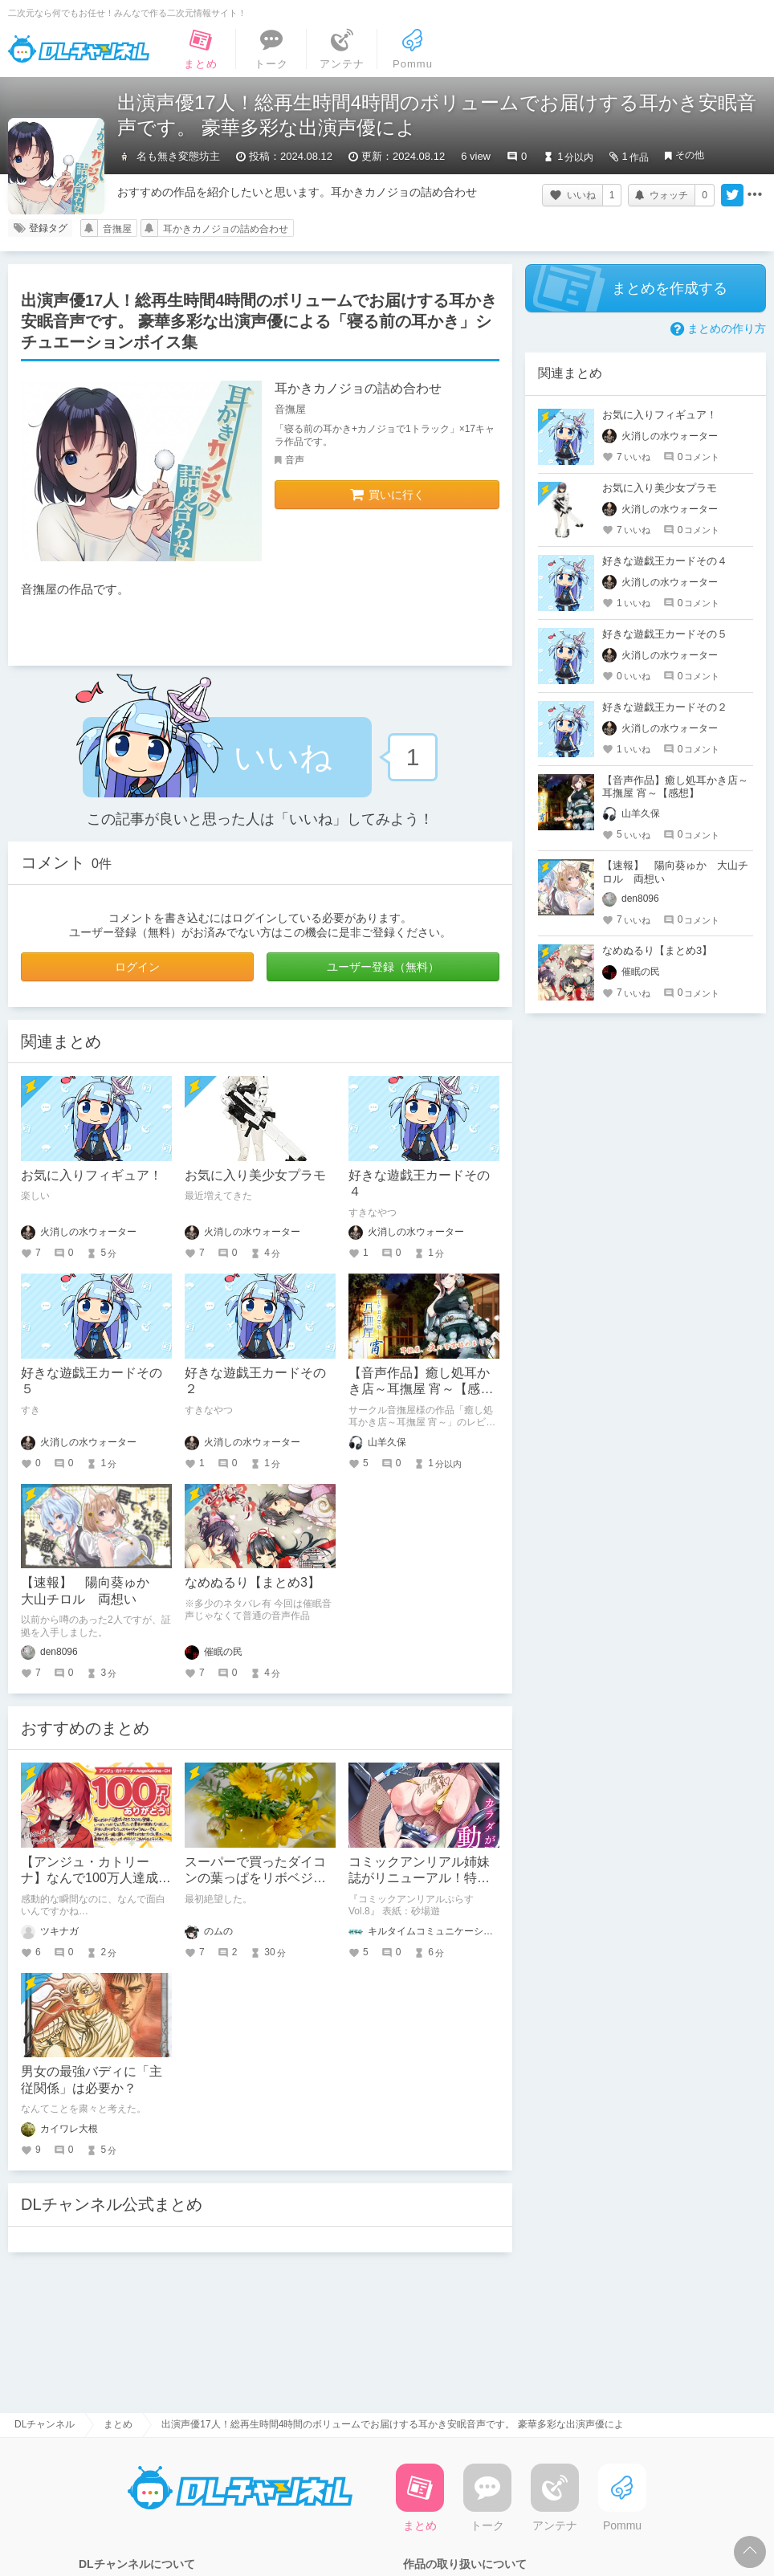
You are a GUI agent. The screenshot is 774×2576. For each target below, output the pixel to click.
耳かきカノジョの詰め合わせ (225, 228)
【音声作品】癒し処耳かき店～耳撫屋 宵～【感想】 (419, 1389)
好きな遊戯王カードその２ (664, 707)
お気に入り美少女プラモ (255, 1175)
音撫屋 (117, 228)
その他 (689, 155)
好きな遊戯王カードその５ (664, 634)
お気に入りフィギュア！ (91, 1175)
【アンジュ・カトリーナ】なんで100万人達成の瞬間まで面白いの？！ (96, 1878)
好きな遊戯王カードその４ (664, 561)
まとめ (118, 2424)
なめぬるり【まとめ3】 (252, 1582)
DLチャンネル (78, 49)
